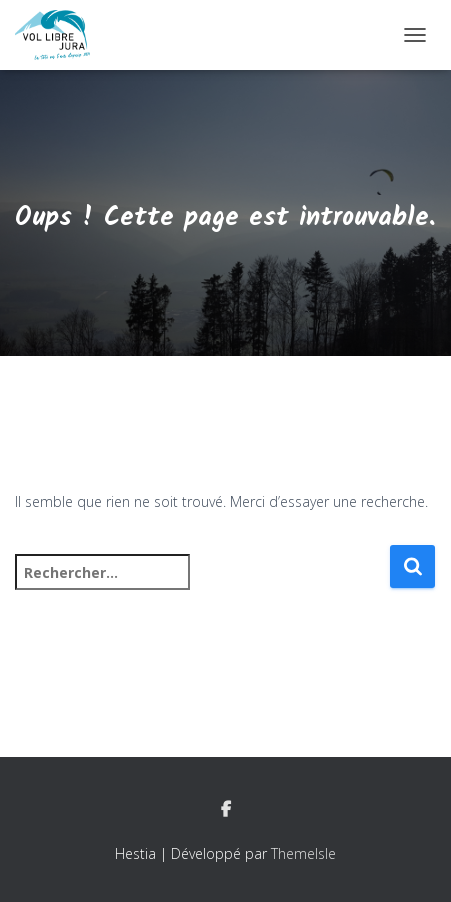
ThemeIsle (303, 853)
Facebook (226, 810)
